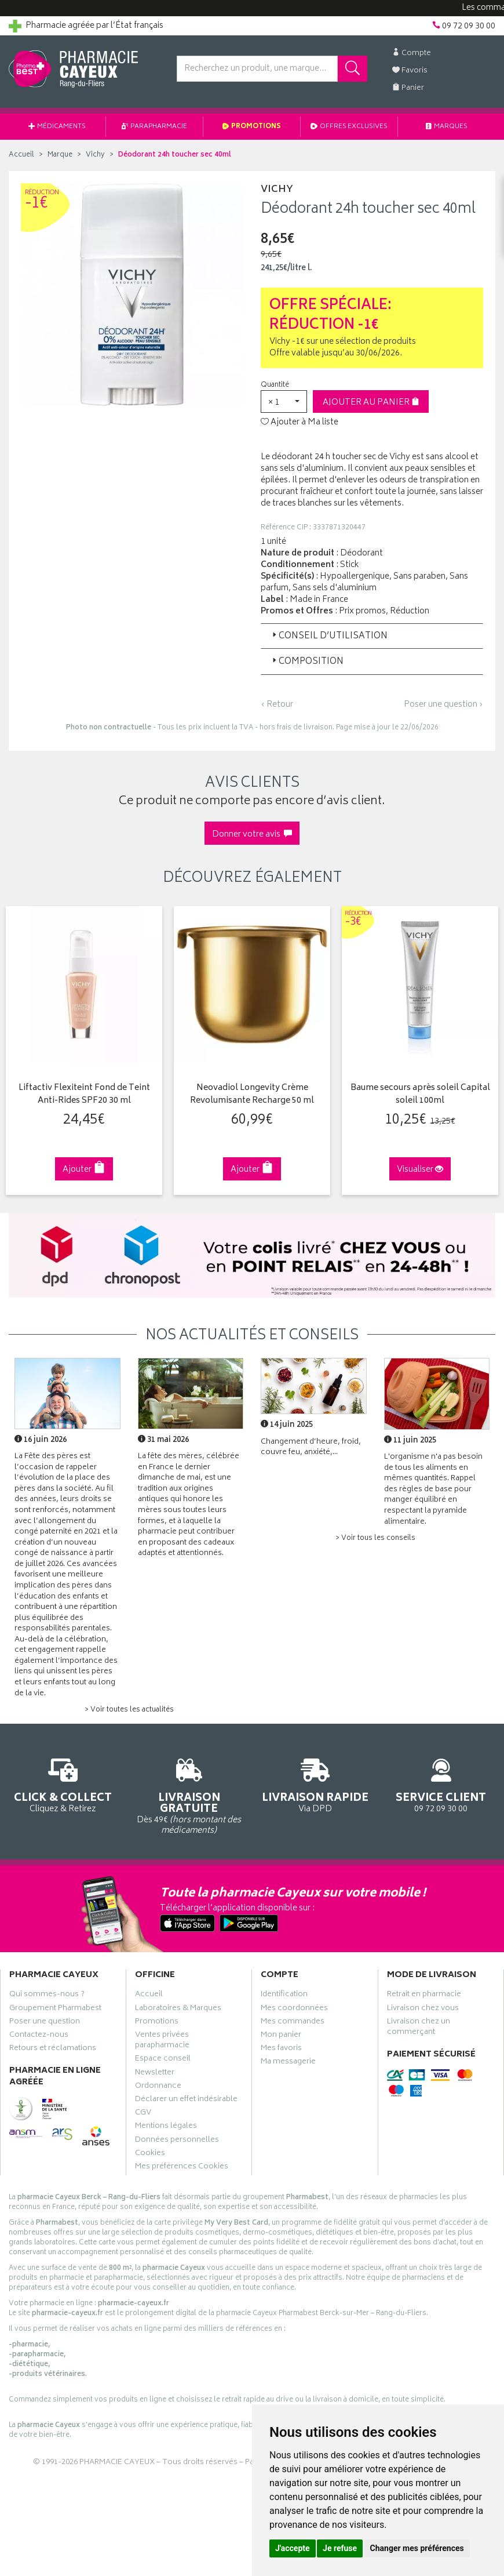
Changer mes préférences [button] (417, 2548)
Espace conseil (163, 2060)
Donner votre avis (252, 834)
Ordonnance (158, 2087)
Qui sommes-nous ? (47, 1995)
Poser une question (44, 2023)
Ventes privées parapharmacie (162, 2041)
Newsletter (154, 2074)
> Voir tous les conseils (375, 1538)
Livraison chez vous (423, 2009)
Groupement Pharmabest (55, 2009)
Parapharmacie (154, 126)
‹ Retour (277, 704)
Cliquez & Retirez (63, 1784)
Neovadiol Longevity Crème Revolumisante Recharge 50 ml (252, 1095)
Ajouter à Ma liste (299, 422)
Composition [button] (307, 662)
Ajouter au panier (371, 402)
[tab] (372, 636)
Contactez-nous (38, 2036)
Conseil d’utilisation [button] (329, 636)
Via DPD (315, 1784)
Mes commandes (292, 2023)
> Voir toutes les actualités (129, 1710)
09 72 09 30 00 (441, 1784)
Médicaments (57, 126)
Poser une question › (443, 705)
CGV (143, 2114)
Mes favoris (281, 2049)
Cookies (150, 2154)
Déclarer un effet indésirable (186, 2100)
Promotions (252, 126)
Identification (284, 1995)
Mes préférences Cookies (181, 2168)
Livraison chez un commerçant (418, 2028)
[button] (284, 401)
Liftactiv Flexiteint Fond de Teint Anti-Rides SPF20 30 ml (84, 1095)
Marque (60, 155)
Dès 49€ (189, 1795)
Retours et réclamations (52, 2049)
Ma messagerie (288, 2063)
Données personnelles (177, 2141)
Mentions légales (166, 2127)
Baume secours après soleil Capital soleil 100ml (420, 1095)
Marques (447, 126)
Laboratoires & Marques (178, 2009)
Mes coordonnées (294, 2009)
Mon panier (281, 2036)
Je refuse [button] (340, 2548)
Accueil (21, 155)
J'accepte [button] (292, 2548)
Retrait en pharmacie (424, 1995)
